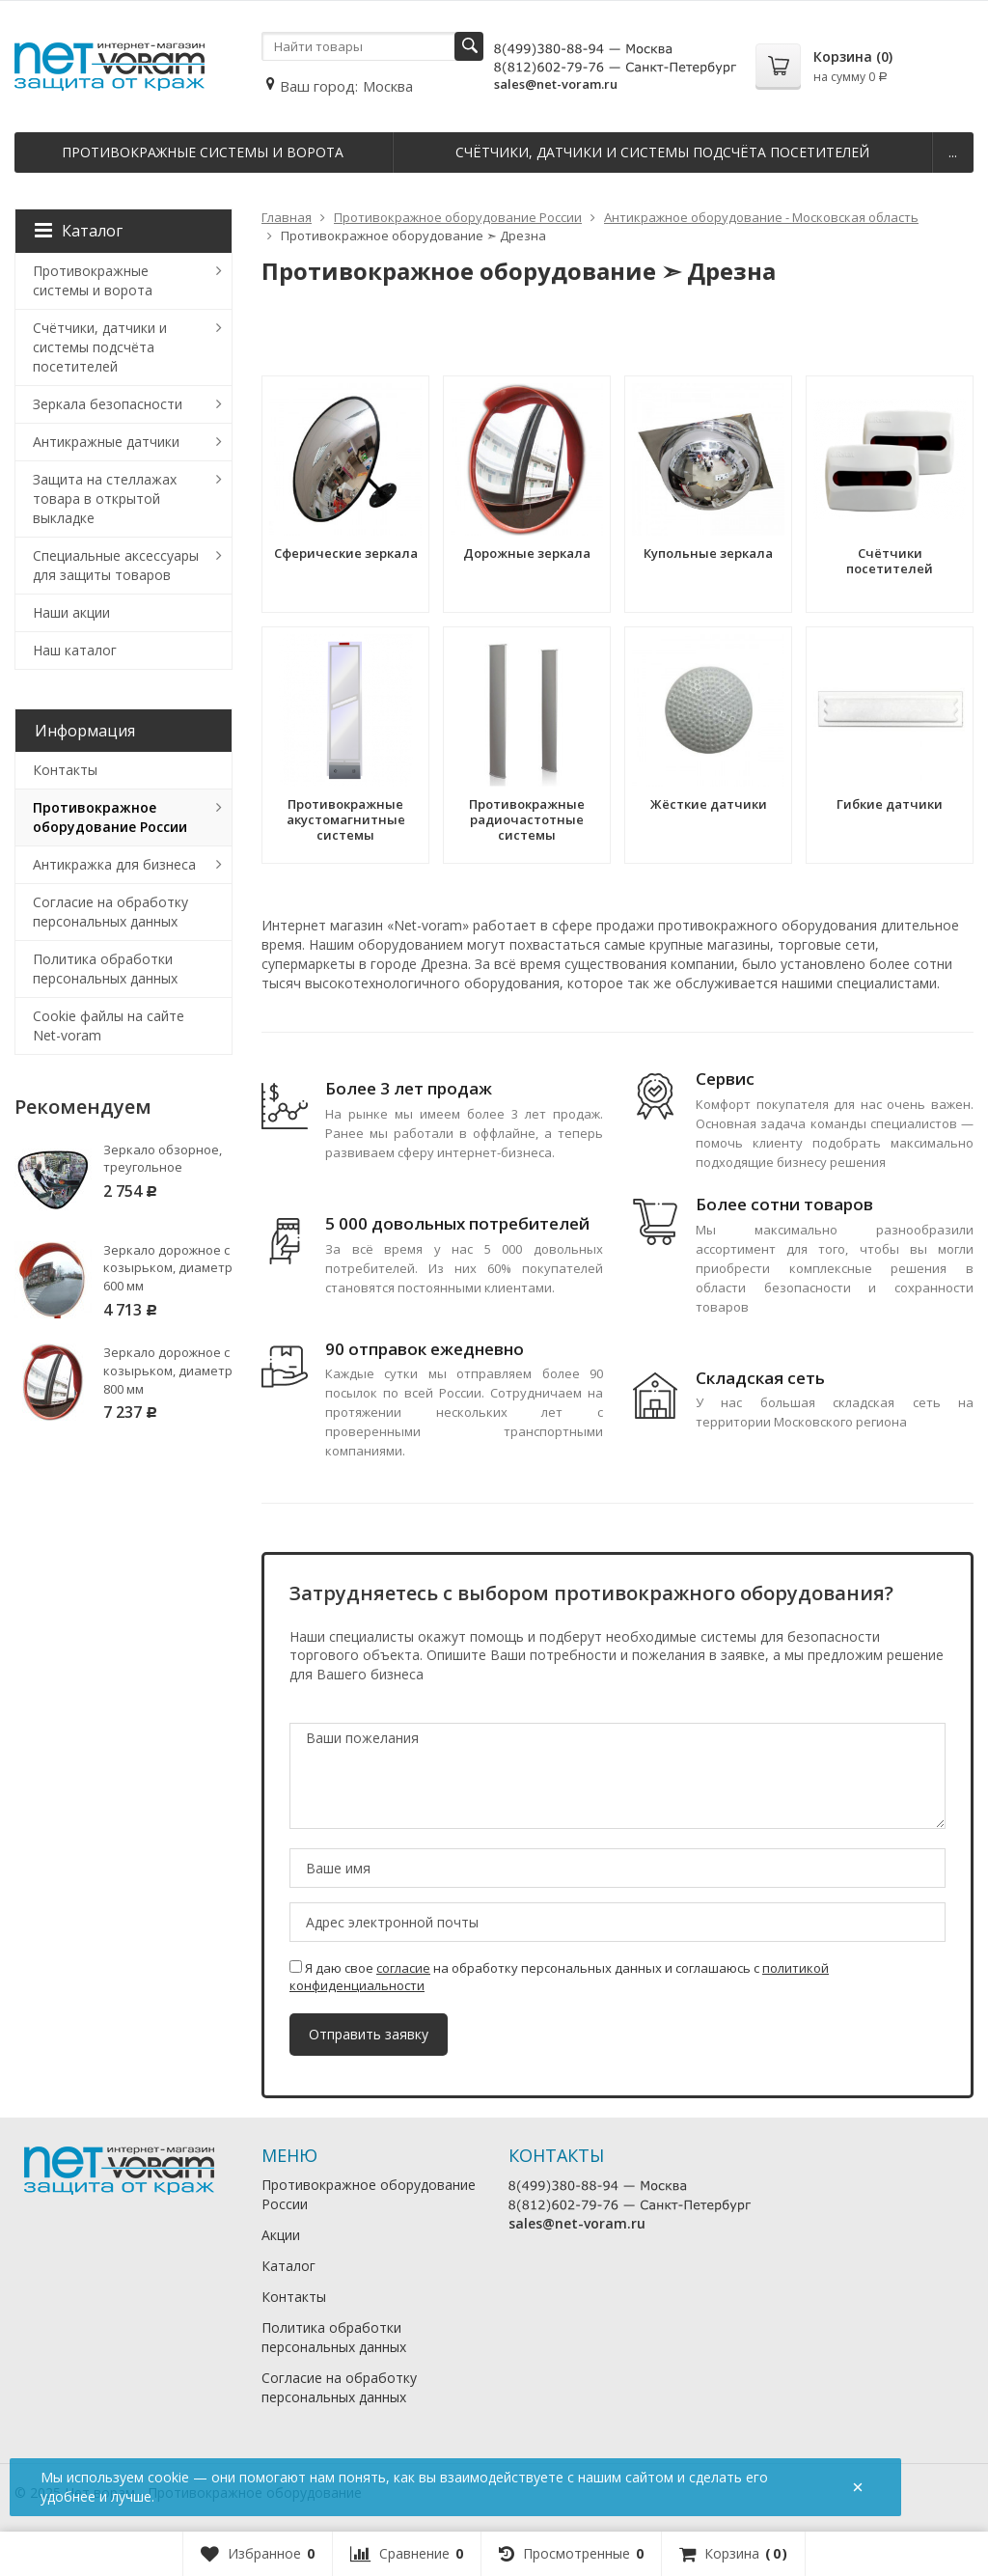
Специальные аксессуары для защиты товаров (116, 565)
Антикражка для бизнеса (114, 864)
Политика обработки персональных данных (105, 968)
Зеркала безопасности (107, 404)
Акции (280, 2235)
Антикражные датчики (106, 441)
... (952, 152)
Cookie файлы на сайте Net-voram (108, 1025)
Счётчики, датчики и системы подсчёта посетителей (662, 152)
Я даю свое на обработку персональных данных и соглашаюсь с (559, 1976)
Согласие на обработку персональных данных (110, 911)
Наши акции (71, 612)
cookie (168, 2477)
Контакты (65, 770)
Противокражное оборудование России (110, 817)
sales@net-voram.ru (556, 84)
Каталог (79, 230)
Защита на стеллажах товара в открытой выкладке (105, 498)
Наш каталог (75, 650)
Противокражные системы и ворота (202, 152)
